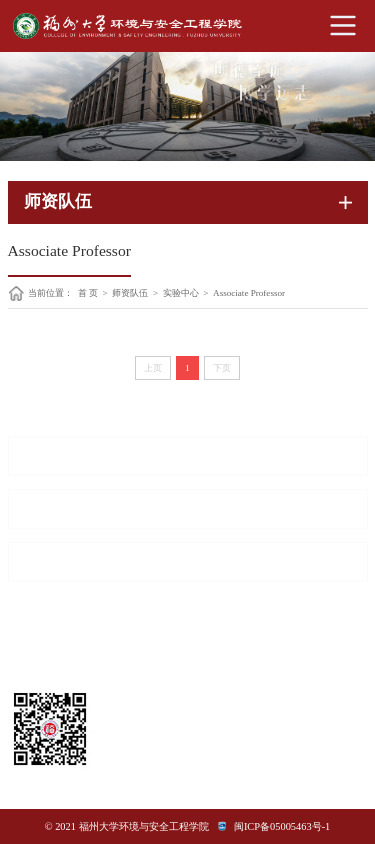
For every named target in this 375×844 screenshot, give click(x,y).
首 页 (88, 293)
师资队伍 (130, 293)
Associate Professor (249, 293)
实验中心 (181, 293)
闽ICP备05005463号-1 (282, 826)
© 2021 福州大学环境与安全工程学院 (127, 826)
